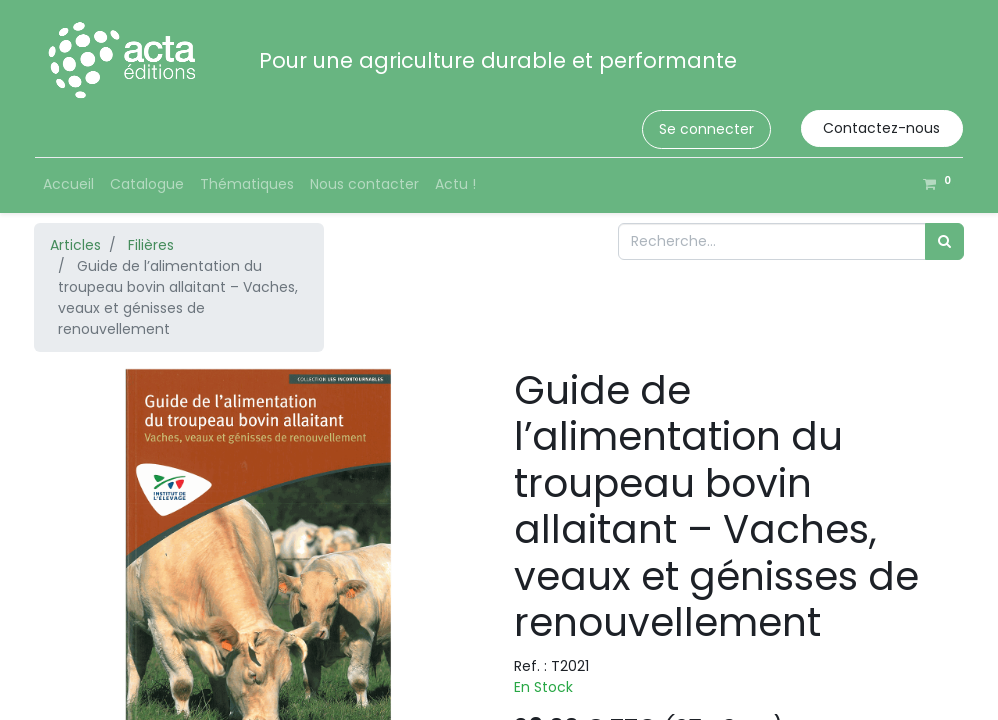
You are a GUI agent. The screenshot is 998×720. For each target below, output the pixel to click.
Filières (151, 245)
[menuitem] (68, 184)
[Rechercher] (944, 241)
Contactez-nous (881, 128)
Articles (75, 245)
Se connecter (706, 129)
